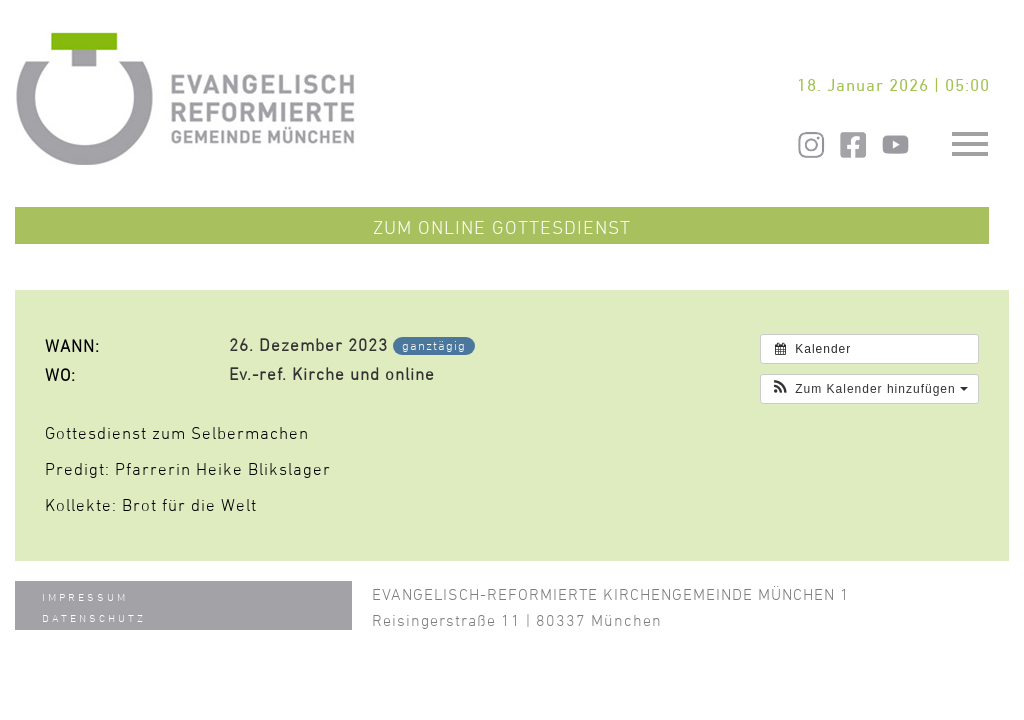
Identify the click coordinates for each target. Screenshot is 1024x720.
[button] (869, 389)
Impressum (85, 596)
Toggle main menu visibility (972, 134)
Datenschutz (94, 617)
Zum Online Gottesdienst (502, 227)
